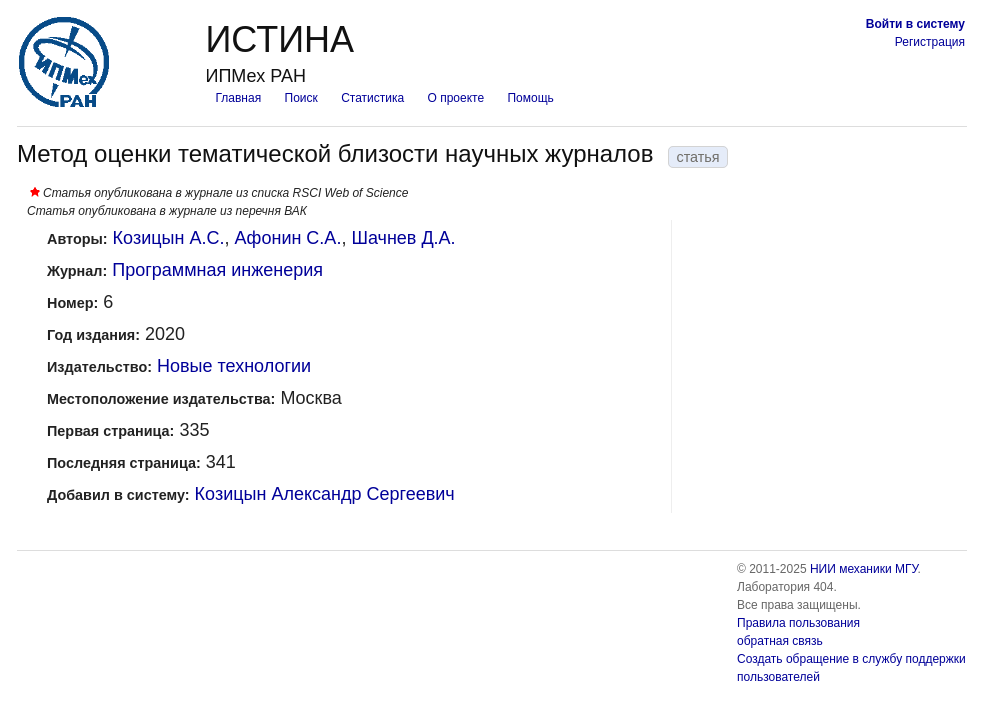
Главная (238, 98)
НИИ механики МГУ (864, 569)
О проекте (456, 98)
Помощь (530, 98)
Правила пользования (798, 623)
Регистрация (930, 42)
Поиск (301, 98)
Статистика (372, 98)
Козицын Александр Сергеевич (325, 494)
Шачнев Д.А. (403, 238)
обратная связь (780, 641)
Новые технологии (234, 366)
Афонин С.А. (287, 238)
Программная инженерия (217, 270)
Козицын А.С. (169, 238)
